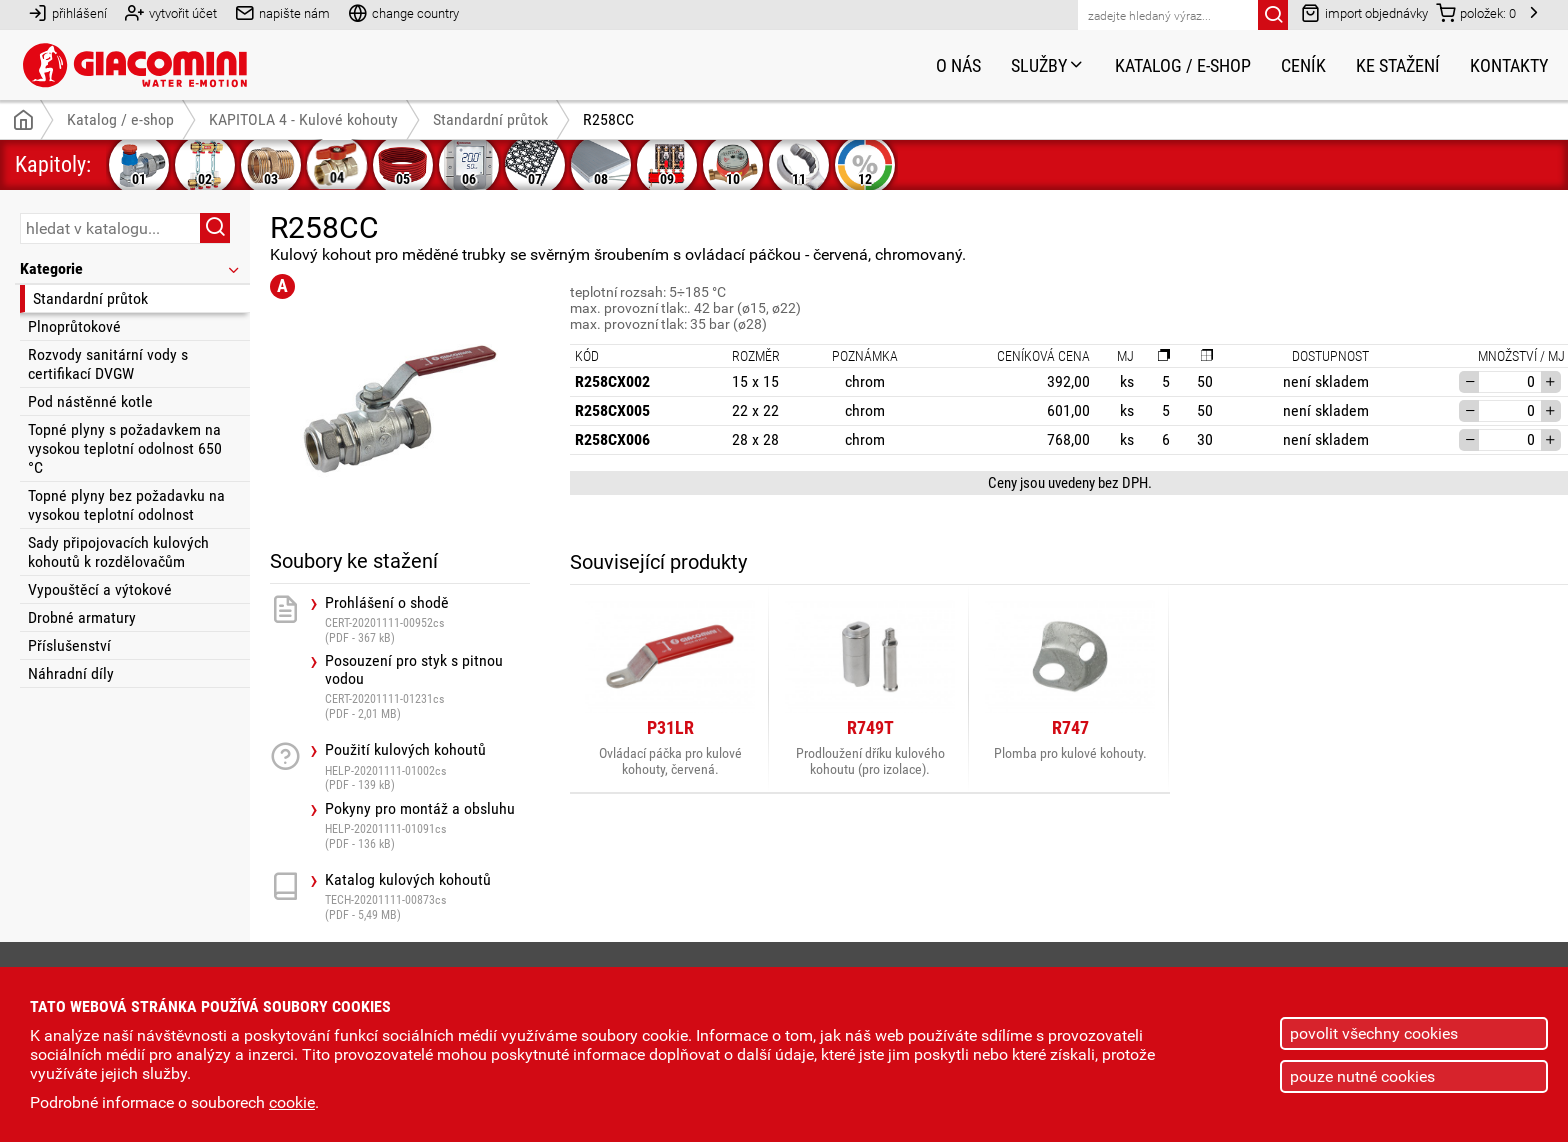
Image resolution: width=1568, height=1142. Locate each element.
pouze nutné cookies (1362, 1076)
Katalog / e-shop (1183, 65)
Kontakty (1509, 65)
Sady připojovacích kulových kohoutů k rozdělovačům (118, 552)
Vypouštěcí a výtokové (100, 589)
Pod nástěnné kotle (90, 401)
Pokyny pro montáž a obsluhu (427, 825)
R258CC (608, 119)
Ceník (1303, 65)
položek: (1476, 12)
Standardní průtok (90, 298)
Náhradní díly (71, 673)
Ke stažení (1398, 65)
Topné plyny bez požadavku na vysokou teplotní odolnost (126, 505)
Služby (1048, 65)
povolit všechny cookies (1374, 1033)
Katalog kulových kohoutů (427, 896)
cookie (292, 1102)
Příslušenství (69, 645)
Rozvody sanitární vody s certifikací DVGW (108, 364)
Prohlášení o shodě (427, 619)
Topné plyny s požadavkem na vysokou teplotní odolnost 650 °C (125, 448)
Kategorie (131, 268)
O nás (958, 65)
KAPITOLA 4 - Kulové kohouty (303, 119)
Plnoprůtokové (74, 326)
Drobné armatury (82, 617)
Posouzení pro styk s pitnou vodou (427, 686)
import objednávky (1364, 12)
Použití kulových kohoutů (427, 766)
